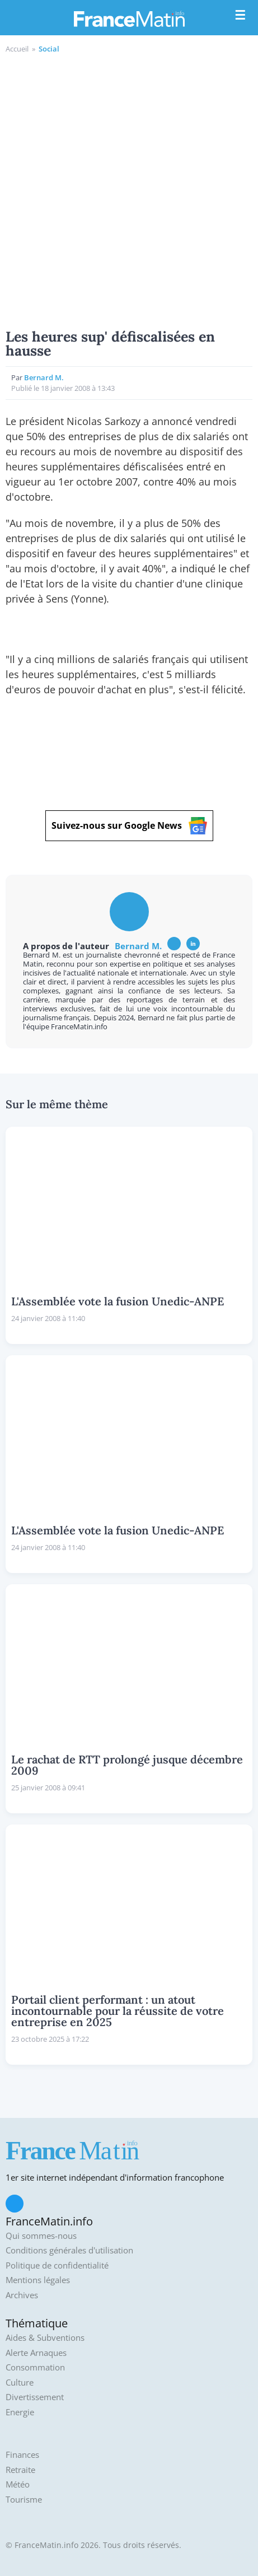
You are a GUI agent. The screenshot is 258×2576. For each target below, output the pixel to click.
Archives (22, 2295)
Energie (20, 2412)
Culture (20, 2382)
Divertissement (35, 2397)
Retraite (20, 2470)
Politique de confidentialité (57, 2265)
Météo (18, 2484)
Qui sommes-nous (41, 2235)
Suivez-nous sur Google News (129, 825)
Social (49, 49)
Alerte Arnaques (36, 2353)
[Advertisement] (129, 189)
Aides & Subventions (45, 2337)
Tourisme (24, 2499)
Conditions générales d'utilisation (69, 2250)
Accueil (17, 49)
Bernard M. (44, 377)
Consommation (35, 2367)
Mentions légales (38, 2280)
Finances (22, 2454)
